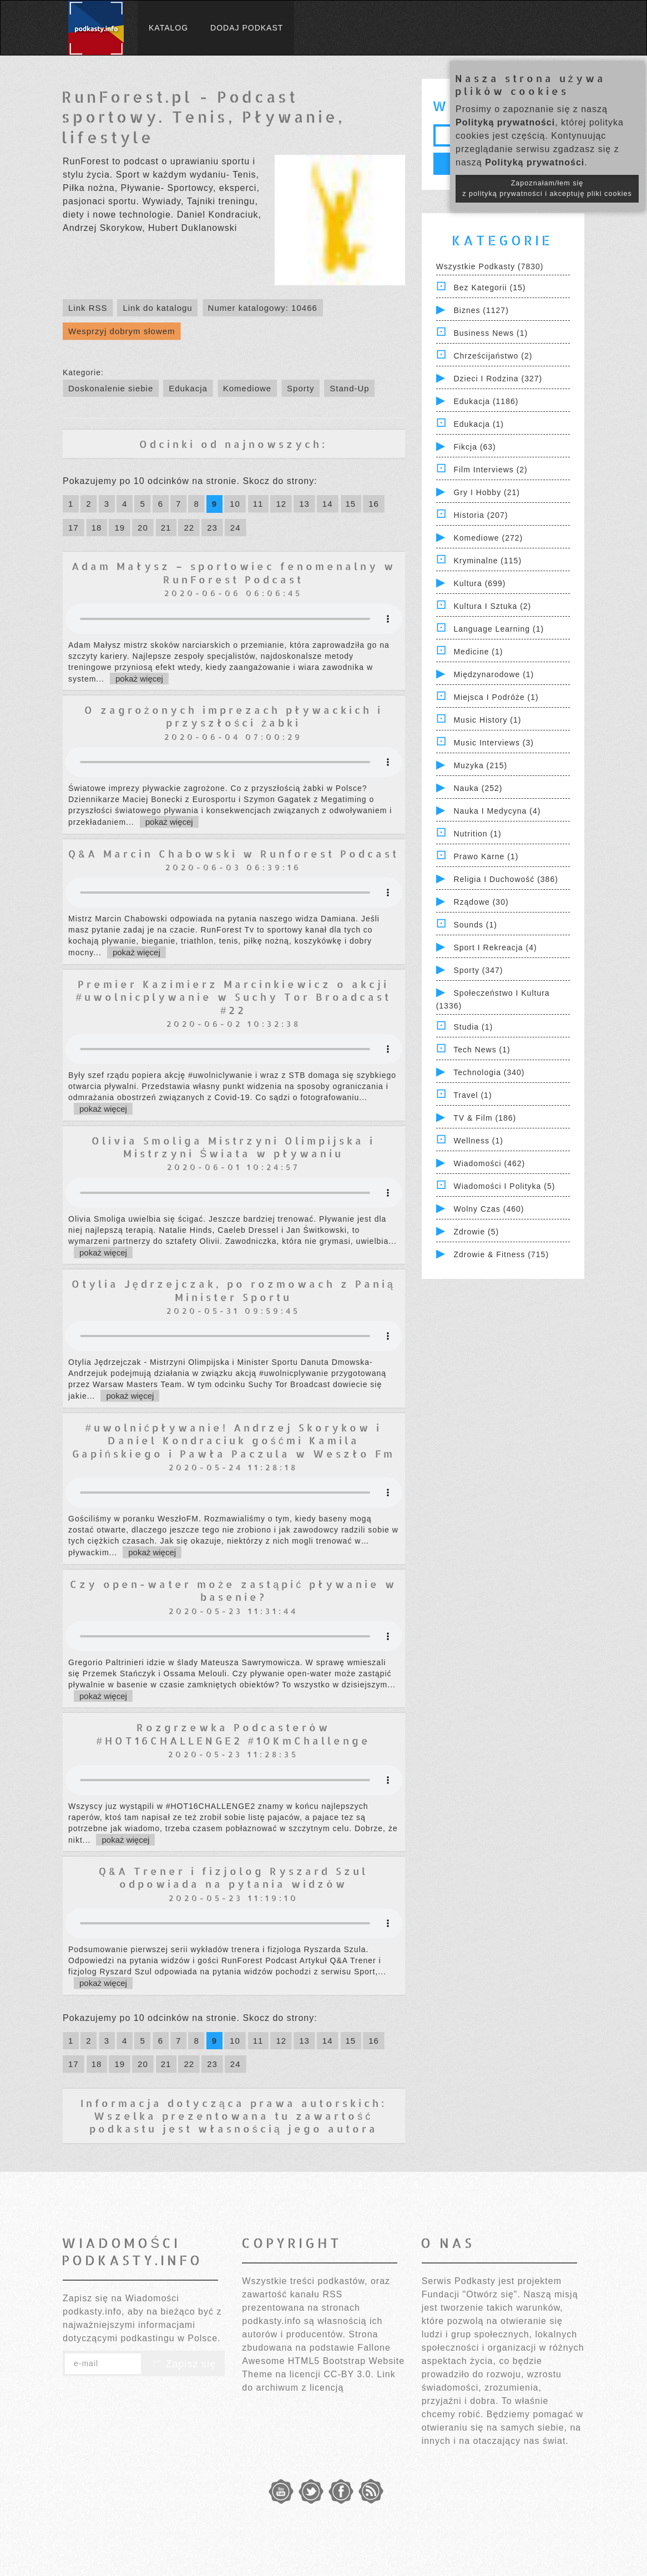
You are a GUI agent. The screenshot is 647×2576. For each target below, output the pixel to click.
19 (119, 527)
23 (212, 527)
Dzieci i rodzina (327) (497, 378)
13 (304, 503)
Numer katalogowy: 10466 (262, 307)
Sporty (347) (478, 970)
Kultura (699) (479, 583)
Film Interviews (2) (490, 469)
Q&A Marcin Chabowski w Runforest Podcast (233, 853)
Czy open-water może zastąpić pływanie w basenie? (233, 1590)
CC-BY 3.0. (349, 2374)
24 (235, 527)
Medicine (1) (478, 651)
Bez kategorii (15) (489, 287)
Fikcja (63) (474, 446)
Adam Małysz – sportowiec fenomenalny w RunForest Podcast (234, 572)
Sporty (300, 388)
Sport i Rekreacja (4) (495, 947)
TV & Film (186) (484, 1117)
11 (258, 503)
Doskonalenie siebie (110, 388)
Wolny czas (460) (488, 1208)
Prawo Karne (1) (485, 856)
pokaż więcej (139, 678)
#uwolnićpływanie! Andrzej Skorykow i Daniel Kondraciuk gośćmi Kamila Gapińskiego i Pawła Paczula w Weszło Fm (233, 1440)
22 (189, 527)
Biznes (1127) (480, 310)
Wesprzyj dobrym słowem (121, 331)
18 (97, 527)
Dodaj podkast (246, 27)
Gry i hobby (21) (486, 492)
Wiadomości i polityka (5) (504, 1186)
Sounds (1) (475, 924)
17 (73, 527)
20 (143, 527)
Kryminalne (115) (487, 560)
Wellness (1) (478, 1140)
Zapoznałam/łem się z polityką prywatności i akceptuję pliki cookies (547, 188)
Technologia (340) (488, 1072)
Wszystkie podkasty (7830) (490, 266)
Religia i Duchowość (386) (505, 879)
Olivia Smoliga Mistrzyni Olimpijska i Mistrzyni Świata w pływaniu (233, 1147)
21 (166, 527)
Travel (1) (472, 1095)
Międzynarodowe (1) (493, 674)
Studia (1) (473, 1026)
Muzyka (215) (480, 765)
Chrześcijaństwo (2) (492, 355)
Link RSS (88, 307)
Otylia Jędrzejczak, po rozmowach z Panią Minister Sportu (234, 1290)
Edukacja (188, 388)
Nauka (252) (477, 788)
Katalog (168, 27)
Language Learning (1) (498, 628)
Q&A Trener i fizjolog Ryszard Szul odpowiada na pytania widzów (233, 1877)
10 (235, 503)
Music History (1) (487, 719)
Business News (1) (490, 333)
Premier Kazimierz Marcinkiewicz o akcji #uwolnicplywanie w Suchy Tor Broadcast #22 (233, 996)
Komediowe (247, 388)
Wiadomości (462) (489, 1163)
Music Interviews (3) (493, 742)
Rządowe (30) (480, 902)
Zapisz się (183, 2364)
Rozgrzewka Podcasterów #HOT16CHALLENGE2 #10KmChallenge (234, 1733)
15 (351, 503)
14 (327, 503)
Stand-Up (349, 388)
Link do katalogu (157, 307)
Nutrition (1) (477, 833)
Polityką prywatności (505, 122)
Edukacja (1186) (485, 401)
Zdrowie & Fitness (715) (501, 1254)
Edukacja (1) (478, 424)
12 (281, 503)
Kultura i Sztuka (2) (492, 606)
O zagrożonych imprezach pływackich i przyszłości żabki (233, 716)
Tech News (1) (481, 1049)
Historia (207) (480, 515)
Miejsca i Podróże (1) (495, 697)
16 (373, 503)
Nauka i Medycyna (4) (496, 810)
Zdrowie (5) (476, 1231)
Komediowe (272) (488, 537)
